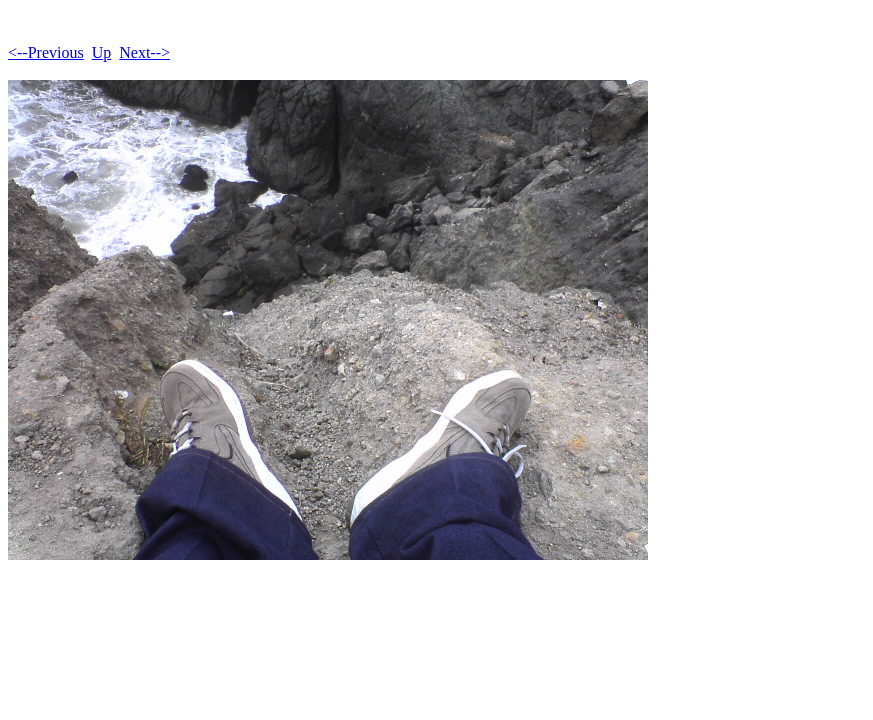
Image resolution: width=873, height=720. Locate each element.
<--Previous (46, 52)
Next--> (144, 52)
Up (102, 52)
